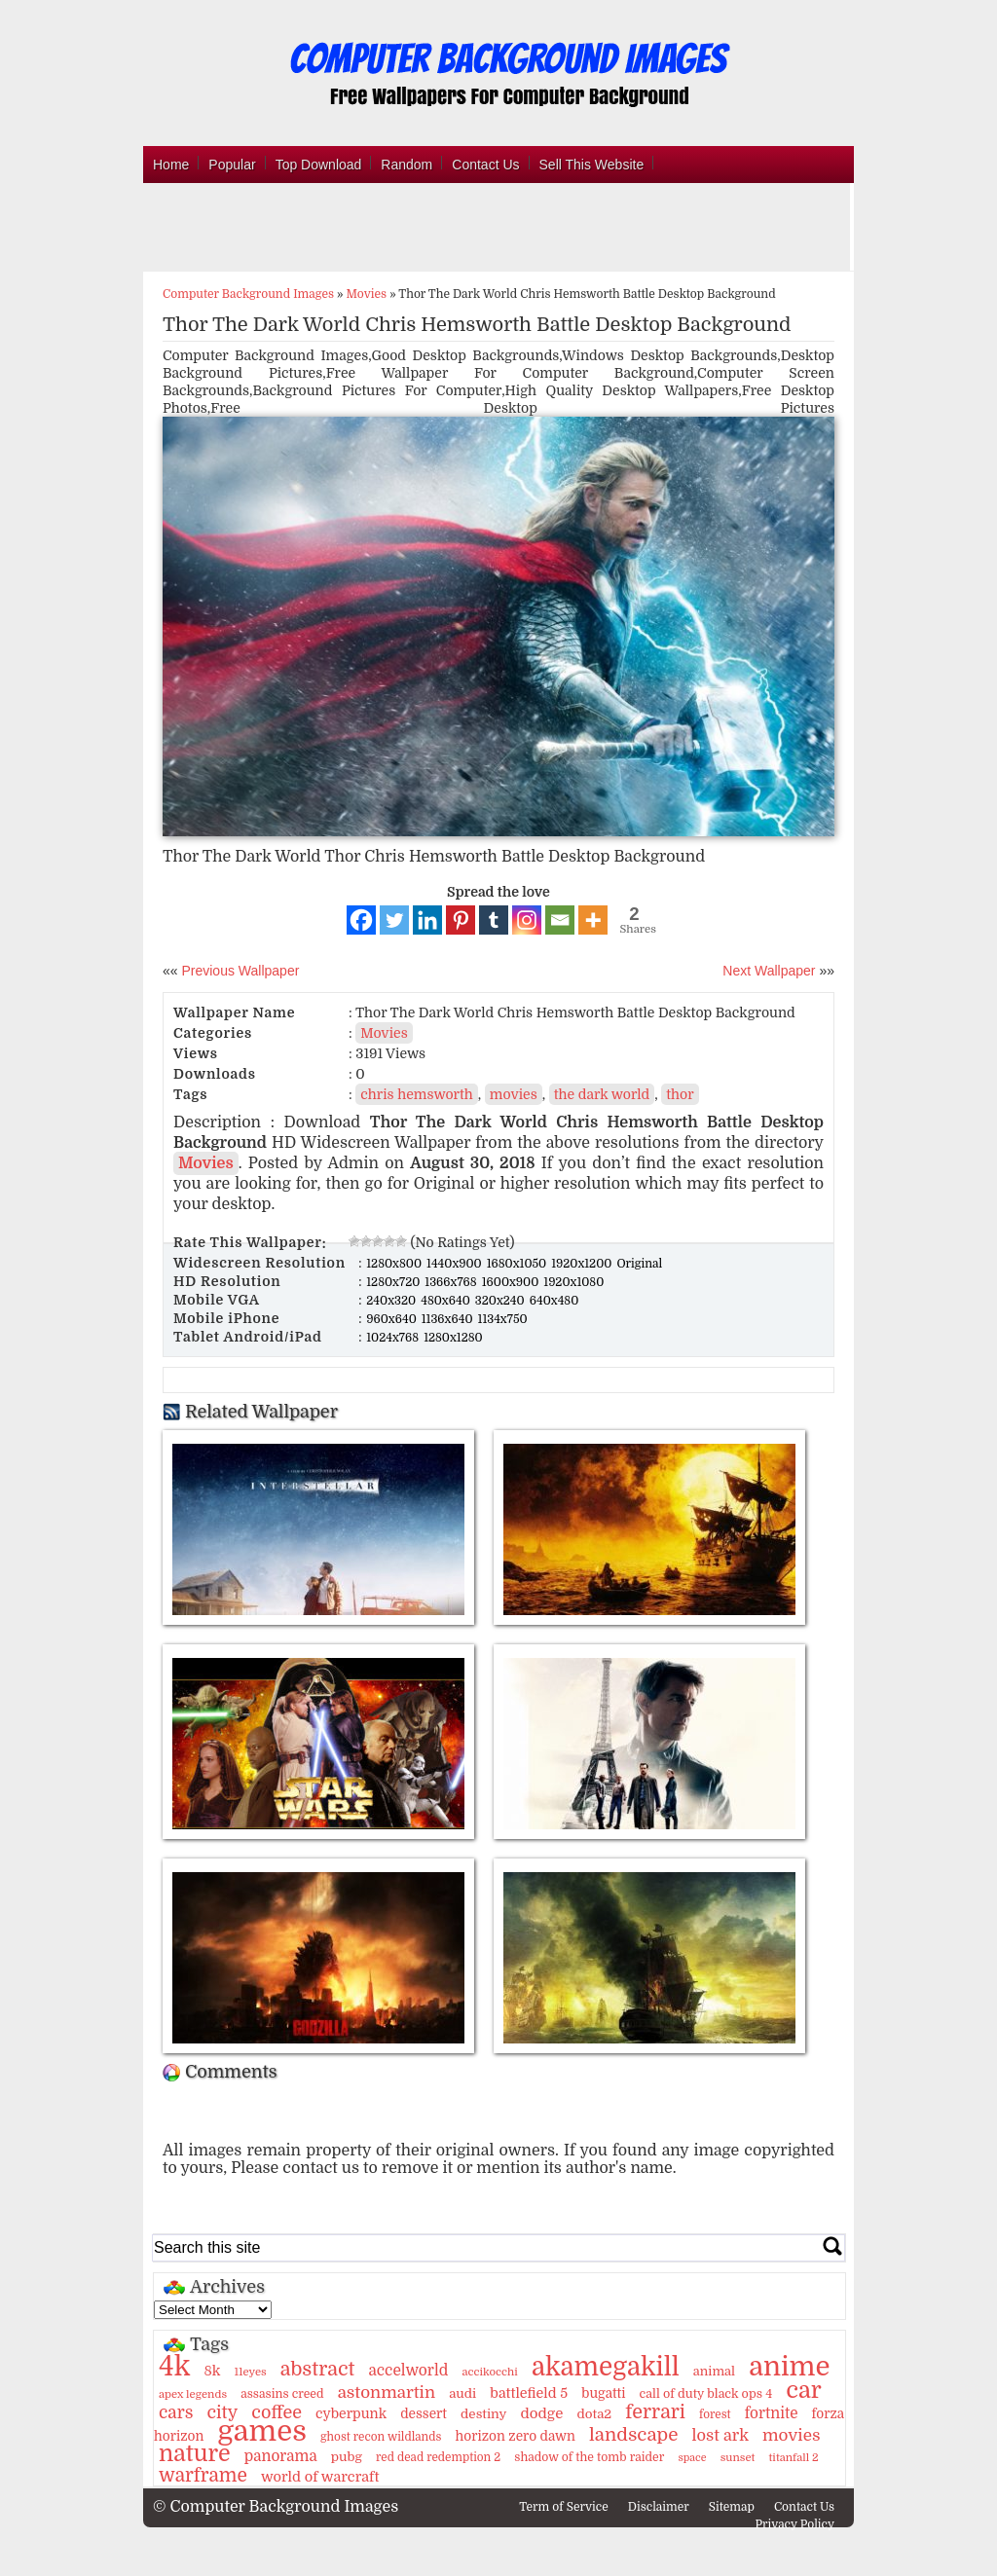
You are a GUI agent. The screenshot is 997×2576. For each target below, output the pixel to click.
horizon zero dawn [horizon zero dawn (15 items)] (515, 2436)
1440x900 (455, 1263)
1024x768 (394, 1337)
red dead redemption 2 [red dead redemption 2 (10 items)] (438, 2457)
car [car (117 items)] (804, 2390)
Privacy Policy (794, 2524)
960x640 (393, 1319)
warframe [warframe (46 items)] (203, 2475)
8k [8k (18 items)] (211, 2370)
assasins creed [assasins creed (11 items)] (281, 2394)
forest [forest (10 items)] (715, 2414)
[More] (593, 920)
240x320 (392, 1300)
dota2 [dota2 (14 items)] (594, 2414)
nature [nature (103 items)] (195, 2454)
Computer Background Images (248, 294)
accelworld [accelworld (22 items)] (408, 2370)
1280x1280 (453, 1337)
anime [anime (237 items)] (789, 2366)
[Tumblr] (493, 920)
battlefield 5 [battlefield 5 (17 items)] (529, 2393)
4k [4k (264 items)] (174, 2366)
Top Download (319, 164)
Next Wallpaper (768, 970)
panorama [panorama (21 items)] (280, 2456)
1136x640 (449, 1319)
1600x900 (512, 1282)
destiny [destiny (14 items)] (483, 2414)
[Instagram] (526, 920)
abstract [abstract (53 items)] (317, 2369)
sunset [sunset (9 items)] (738, 2457)
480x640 (447, 1300)
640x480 (554, 1300)
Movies (367, 294)
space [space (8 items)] (692, 2457)
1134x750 (503, 1319)
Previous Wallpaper (239, 970)
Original (639, 1263)
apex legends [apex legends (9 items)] (193, 2394)
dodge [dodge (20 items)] (542, 2413)
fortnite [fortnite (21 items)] (771, 2413)
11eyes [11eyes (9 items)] (251, 2372)
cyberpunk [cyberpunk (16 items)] (351, 2413)
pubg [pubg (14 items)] (346, 2456)
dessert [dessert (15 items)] (423, 2414)
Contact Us (485, 164)
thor (679, 1094)
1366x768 (452, 1282)
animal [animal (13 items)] (714, 2371)
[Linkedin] (427, 920)
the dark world (602, 1094)
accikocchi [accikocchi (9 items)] (489, 2372)
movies (513, 1094)
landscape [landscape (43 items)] (633, 2435)
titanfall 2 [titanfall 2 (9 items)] (794, 2457)
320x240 (501, 1300)
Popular (231, 164)
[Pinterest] (460, 920)
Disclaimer (658, 2507)
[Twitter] (394, 920)
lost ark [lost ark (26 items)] (719, 2435)
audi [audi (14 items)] (462, 2393)
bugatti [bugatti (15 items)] (603, 2393)
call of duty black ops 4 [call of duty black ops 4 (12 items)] (706, 2394)
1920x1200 (582, 1263)
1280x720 (394, 1282)
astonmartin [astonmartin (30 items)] (386, 2392)
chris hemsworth (416, 1094)
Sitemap (732, 2507)
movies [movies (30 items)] (791, 2435)
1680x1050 (518, 1263)
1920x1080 (573, 1282)
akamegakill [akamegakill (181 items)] (606, 2366)
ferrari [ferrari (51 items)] (655, 2412)
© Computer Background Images (275, 2507)
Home (171, 164)
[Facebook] (361, 920)
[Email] (559, 920)
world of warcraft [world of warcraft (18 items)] (320, 2476)
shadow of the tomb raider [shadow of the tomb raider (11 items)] (589, 2457)
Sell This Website (592, 164)
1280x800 (395, 1263)
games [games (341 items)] (261, 2431)
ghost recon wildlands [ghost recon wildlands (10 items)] (380, 2437)
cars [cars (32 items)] (176, 2412)
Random (406, 164)
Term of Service (564, 2507)
